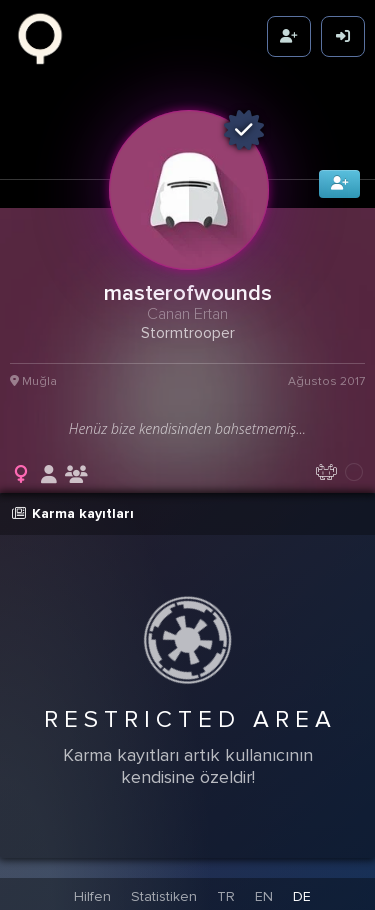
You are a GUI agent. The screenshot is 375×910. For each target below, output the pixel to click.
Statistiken (164, 894)
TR (226, 894)
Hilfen (92, 894)
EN (264, 894)
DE (302, 894)
